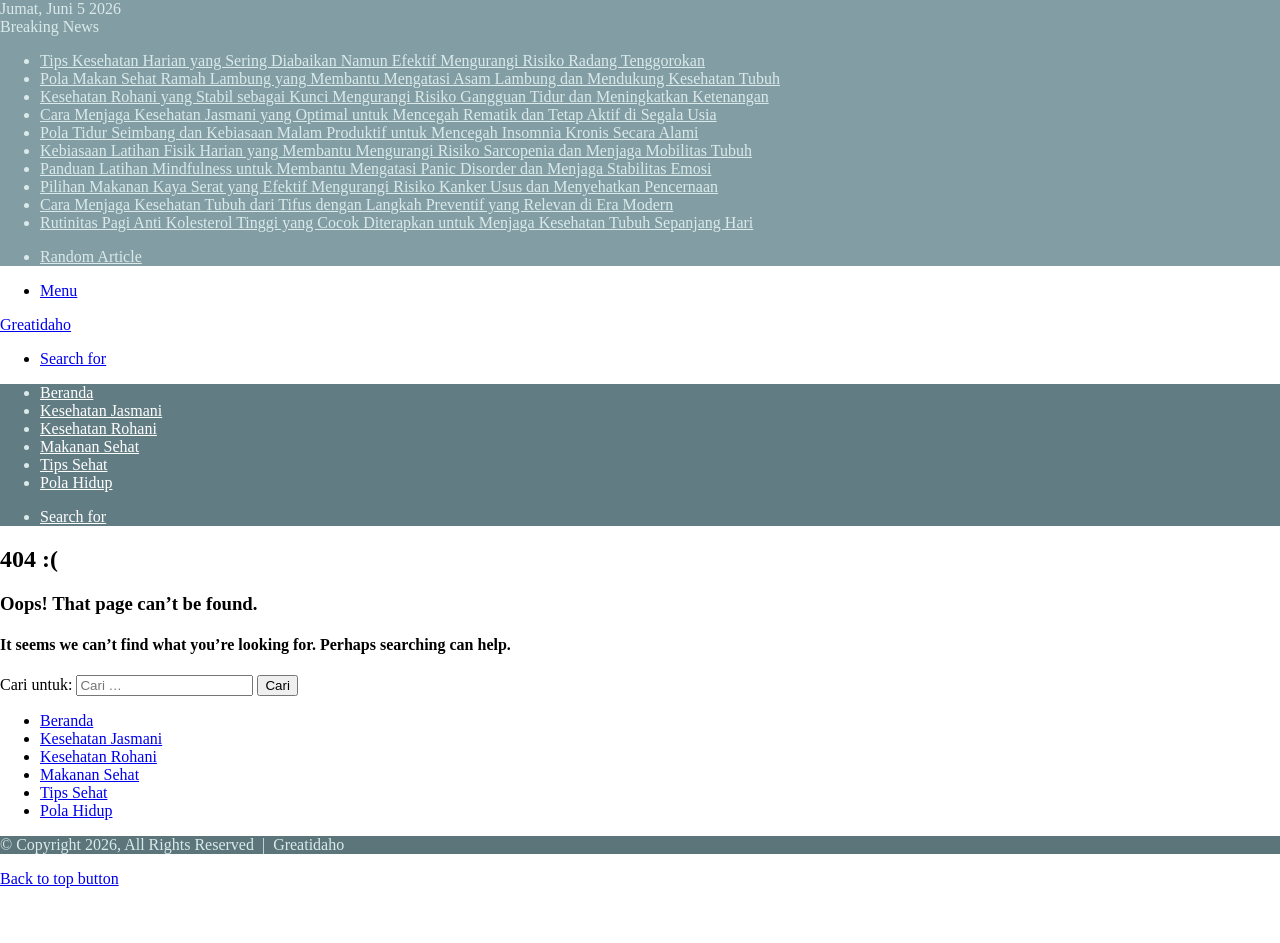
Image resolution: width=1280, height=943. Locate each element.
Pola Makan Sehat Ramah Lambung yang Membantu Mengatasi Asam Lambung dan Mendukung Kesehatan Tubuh (410, 78)
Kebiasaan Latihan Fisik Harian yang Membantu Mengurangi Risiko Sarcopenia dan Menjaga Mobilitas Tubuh (396, 150)
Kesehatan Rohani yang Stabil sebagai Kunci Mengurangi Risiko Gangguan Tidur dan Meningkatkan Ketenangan (404, 96)
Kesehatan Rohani (98, 428)
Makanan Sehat (89, 446)
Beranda (66, 392)
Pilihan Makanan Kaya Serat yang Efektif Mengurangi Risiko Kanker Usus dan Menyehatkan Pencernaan (379, 186)
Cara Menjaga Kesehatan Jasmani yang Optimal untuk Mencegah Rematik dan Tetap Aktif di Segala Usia (378, 114)
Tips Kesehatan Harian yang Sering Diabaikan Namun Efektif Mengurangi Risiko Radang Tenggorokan (372, 60)
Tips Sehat (73, 464)
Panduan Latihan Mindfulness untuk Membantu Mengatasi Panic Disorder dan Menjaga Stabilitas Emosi (375, 168)
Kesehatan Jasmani (101, 410)
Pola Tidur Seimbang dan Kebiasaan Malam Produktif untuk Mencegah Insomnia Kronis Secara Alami (369, 132)
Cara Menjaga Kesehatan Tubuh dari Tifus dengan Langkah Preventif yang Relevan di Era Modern (356, 204)
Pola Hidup (76, 482)
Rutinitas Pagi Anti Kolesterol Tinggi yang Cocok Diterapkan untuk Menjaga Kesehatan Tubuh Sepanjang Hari (396, 222)
